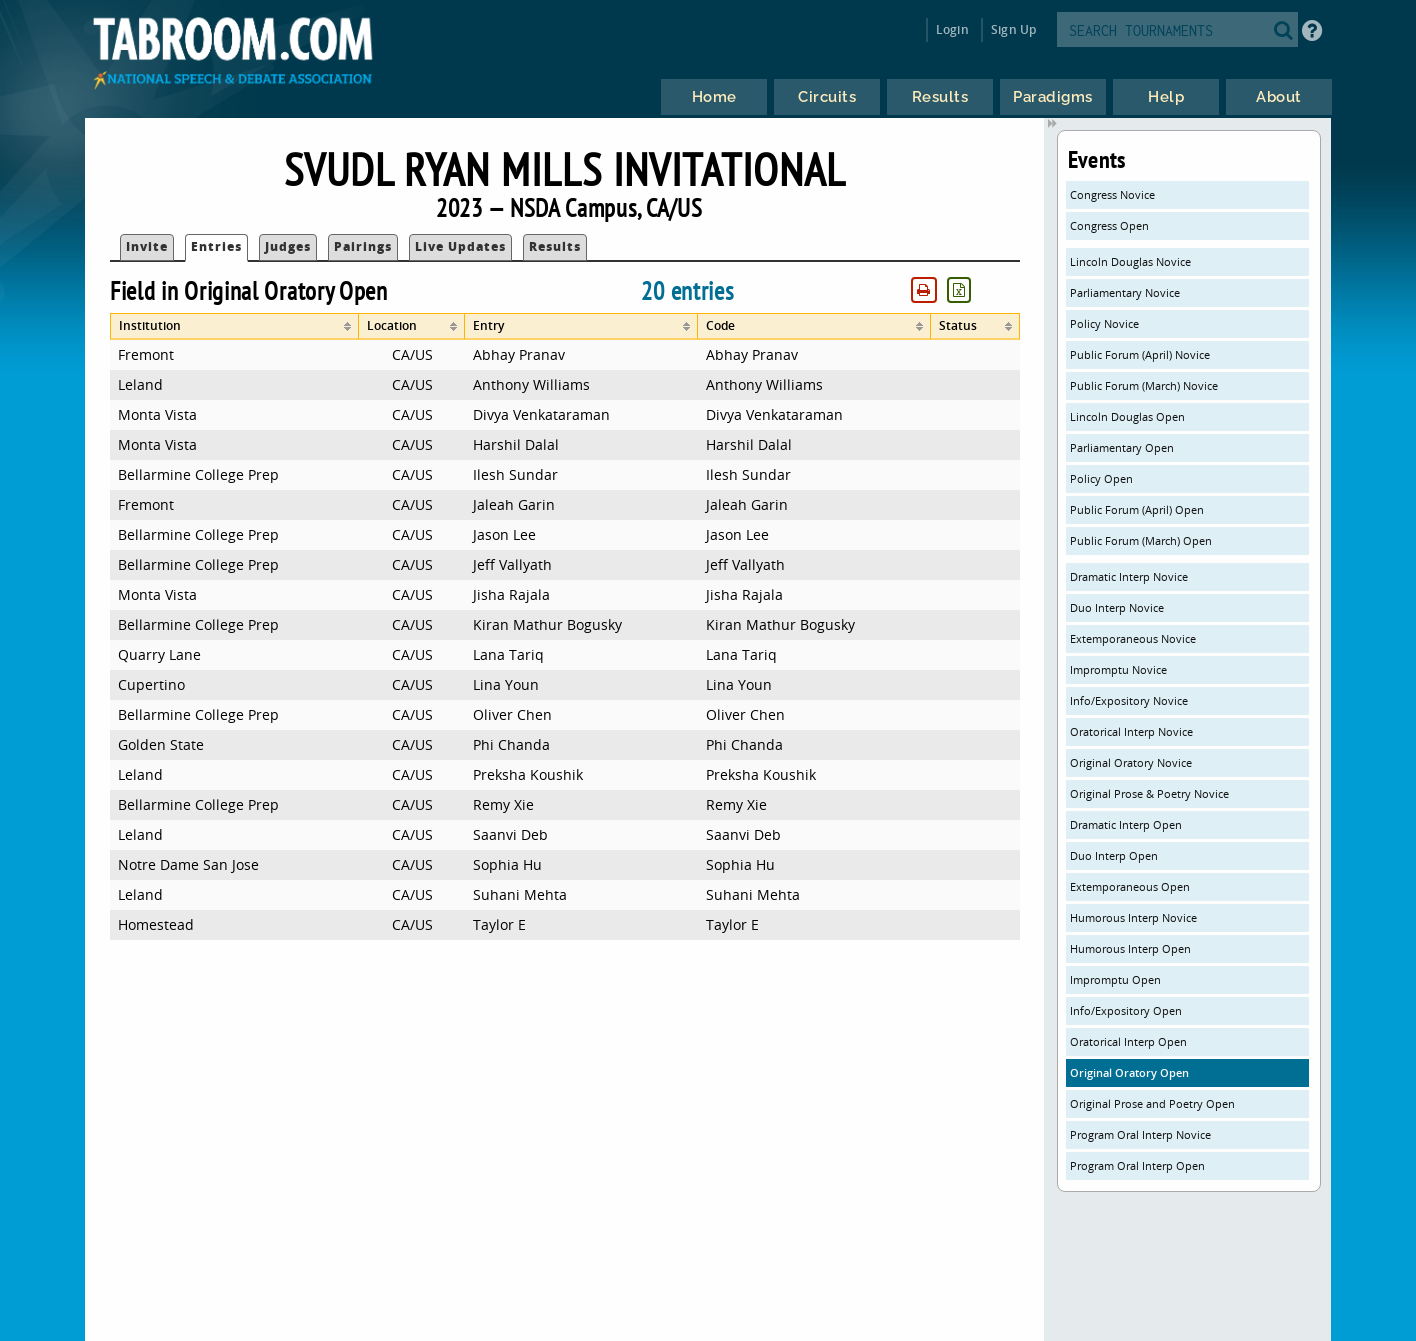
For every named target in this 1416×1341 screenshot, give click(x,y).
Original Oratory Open (1129, 1072)
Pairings (363, 246)
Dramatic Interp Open (1126, 824)
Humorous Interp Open (1130, 948)
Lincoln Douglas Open (1127, 416)
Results (555, 246)
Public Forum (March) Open (1141, 540)
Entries (216, 246)
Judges (288, 246)
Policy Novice (1104, 323)
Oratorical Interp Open (1128, 1041)
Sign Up (1013, 29)
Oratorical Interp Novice (1131, 731)
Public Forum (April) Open (1137, 509)
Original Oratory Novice (1131, 762)
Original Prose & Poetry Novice (1149, 793)
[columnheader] (235, 326)
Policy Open (1101, 478)
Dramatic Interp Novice (1129, 576)
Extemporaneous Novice (1133, 638)
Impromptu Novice (1118, 669)
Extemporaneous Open (1130, 886)
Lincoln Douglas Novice (1130, 261)
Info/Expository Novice (1129, 700)
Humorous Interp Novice (1133, 917)
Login (952, 29)
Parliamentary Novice (1125, 292)
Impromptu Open (1115, 979)
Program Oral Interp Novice (1140, 1134)
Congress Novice (1112, 194)
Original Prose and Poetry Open (1152, 1103)
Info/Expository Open (1126, 1010)
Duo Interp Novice (1117, 607)
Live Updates (460, 246)
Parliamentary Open (1122, 447)
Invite (147, 246)
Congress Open (1109, 225)
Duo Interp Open (1114, 855)
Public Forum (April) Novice (1140, 354)
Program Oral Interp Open (1137, 1165)
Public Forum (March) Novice (1144, 385)
